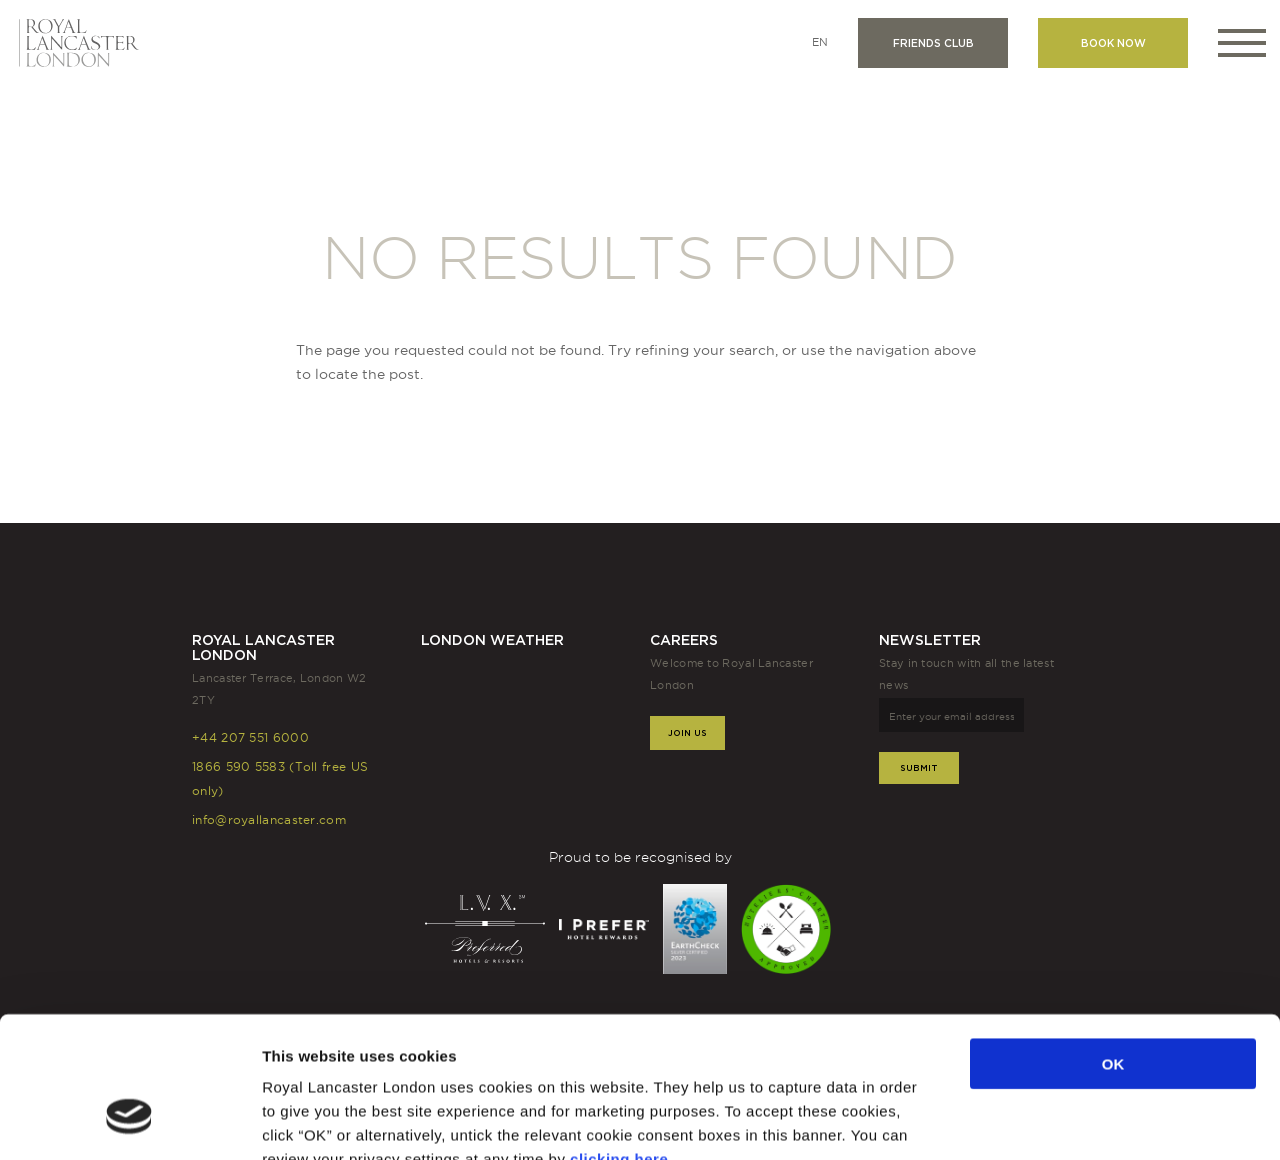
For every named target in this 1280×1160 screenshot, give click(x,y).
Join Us (687, 732)
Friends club (933, 43)
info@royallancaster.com (269, 819)
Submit (919, 767)
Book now (1113, 43)
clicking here (619, 1039)
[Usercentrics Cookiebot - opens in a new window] (129, 1121)
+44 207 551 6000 (250, 737)
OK (1113, 944)
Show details (1041, 1120)
